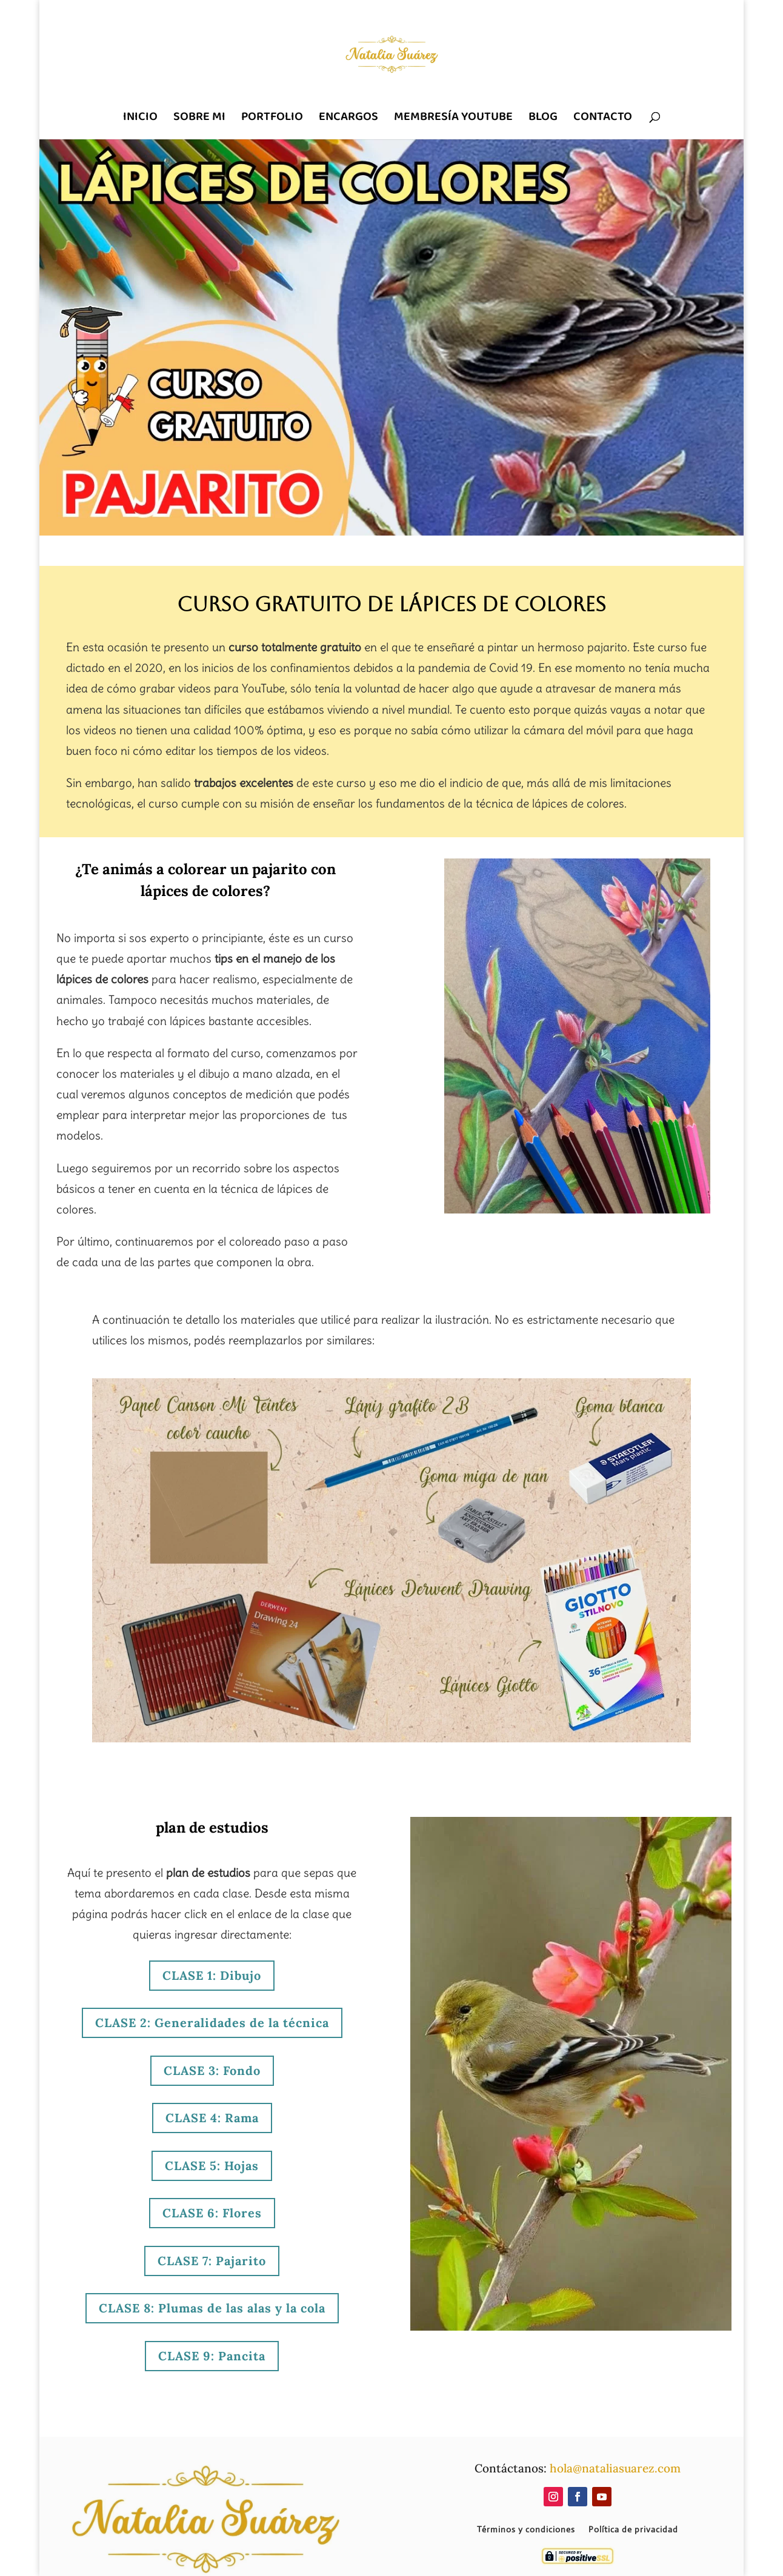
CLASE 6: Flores (212, 2212)
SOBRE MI (199, 118)
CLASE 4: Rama (212, 2117)
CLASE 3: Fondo (212, 2070)
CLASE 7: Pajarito (212, 2260)
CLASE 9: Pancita (211, 2355)
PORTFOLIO (272, 118)
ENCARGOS (348, 118)
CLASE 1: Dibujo (211, 1975)
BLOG (543, 118)
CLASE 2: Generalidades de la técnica (212, 2022)
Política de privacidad (633, 2530)
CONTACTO (602, 118)
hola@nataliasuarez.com (615, 2468)
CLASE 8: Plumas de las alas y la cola (212, 2307)
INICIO (140, 118)
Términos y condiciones (526, 2530)
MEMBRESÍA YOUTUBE (453, 118)
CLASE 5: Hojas (212, 2165)
